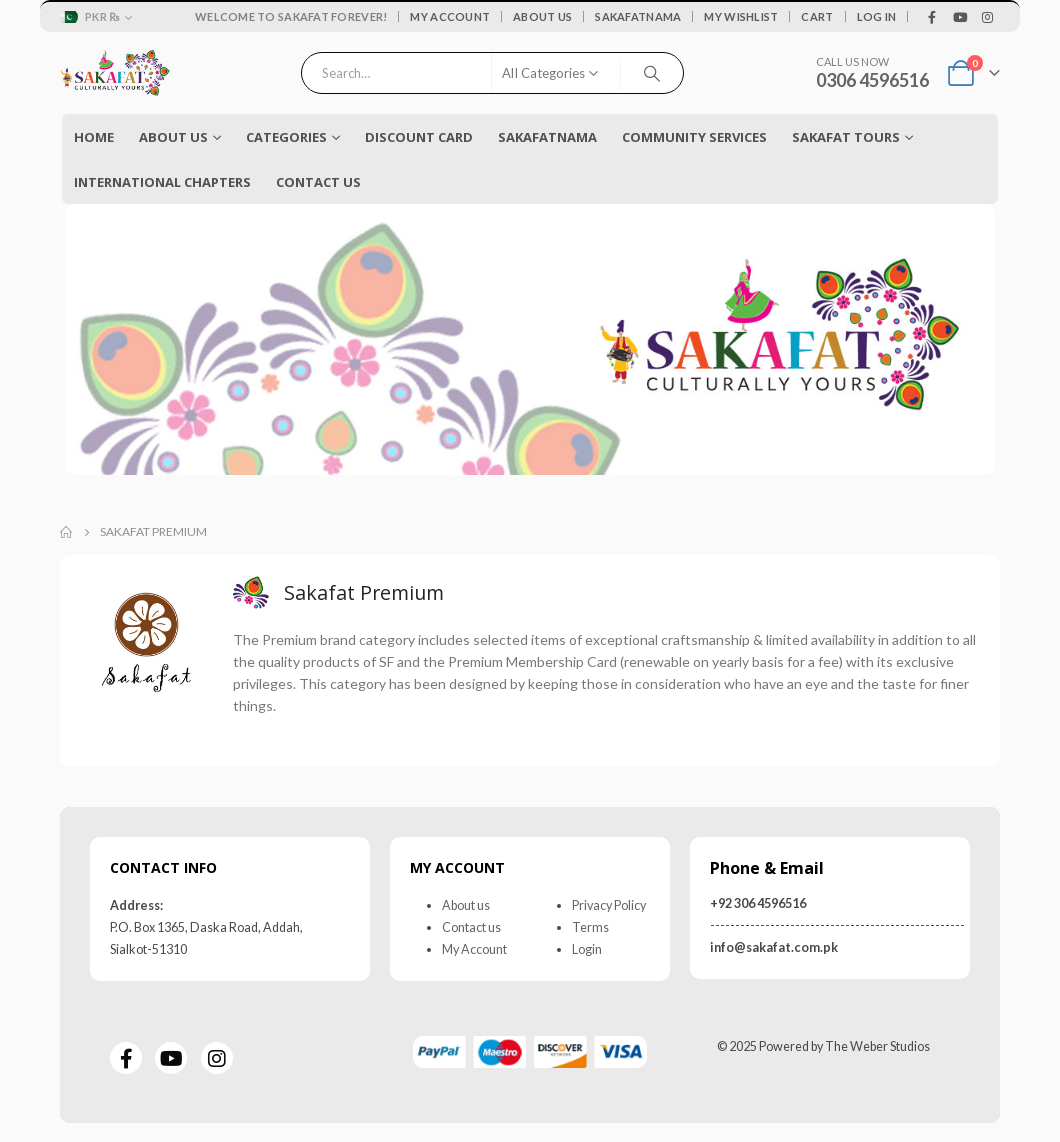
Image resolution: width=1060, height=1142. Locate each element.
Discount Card (419, 137)
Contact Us (318, 182)
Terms (590, 926)
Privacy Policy (609, 904)
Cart (817, 16)
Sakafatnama (638, 16)
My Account (450, 16)
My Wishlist (741, 16)
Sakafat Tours (846, 137)
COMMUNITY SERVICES (694, 137)
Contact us (471, 926)
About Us (542, 16)
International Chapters (162, 182)
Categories (286, 137)
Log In (877, 16)
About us (466, 904)
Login (587, 948)
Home (94, 137)
